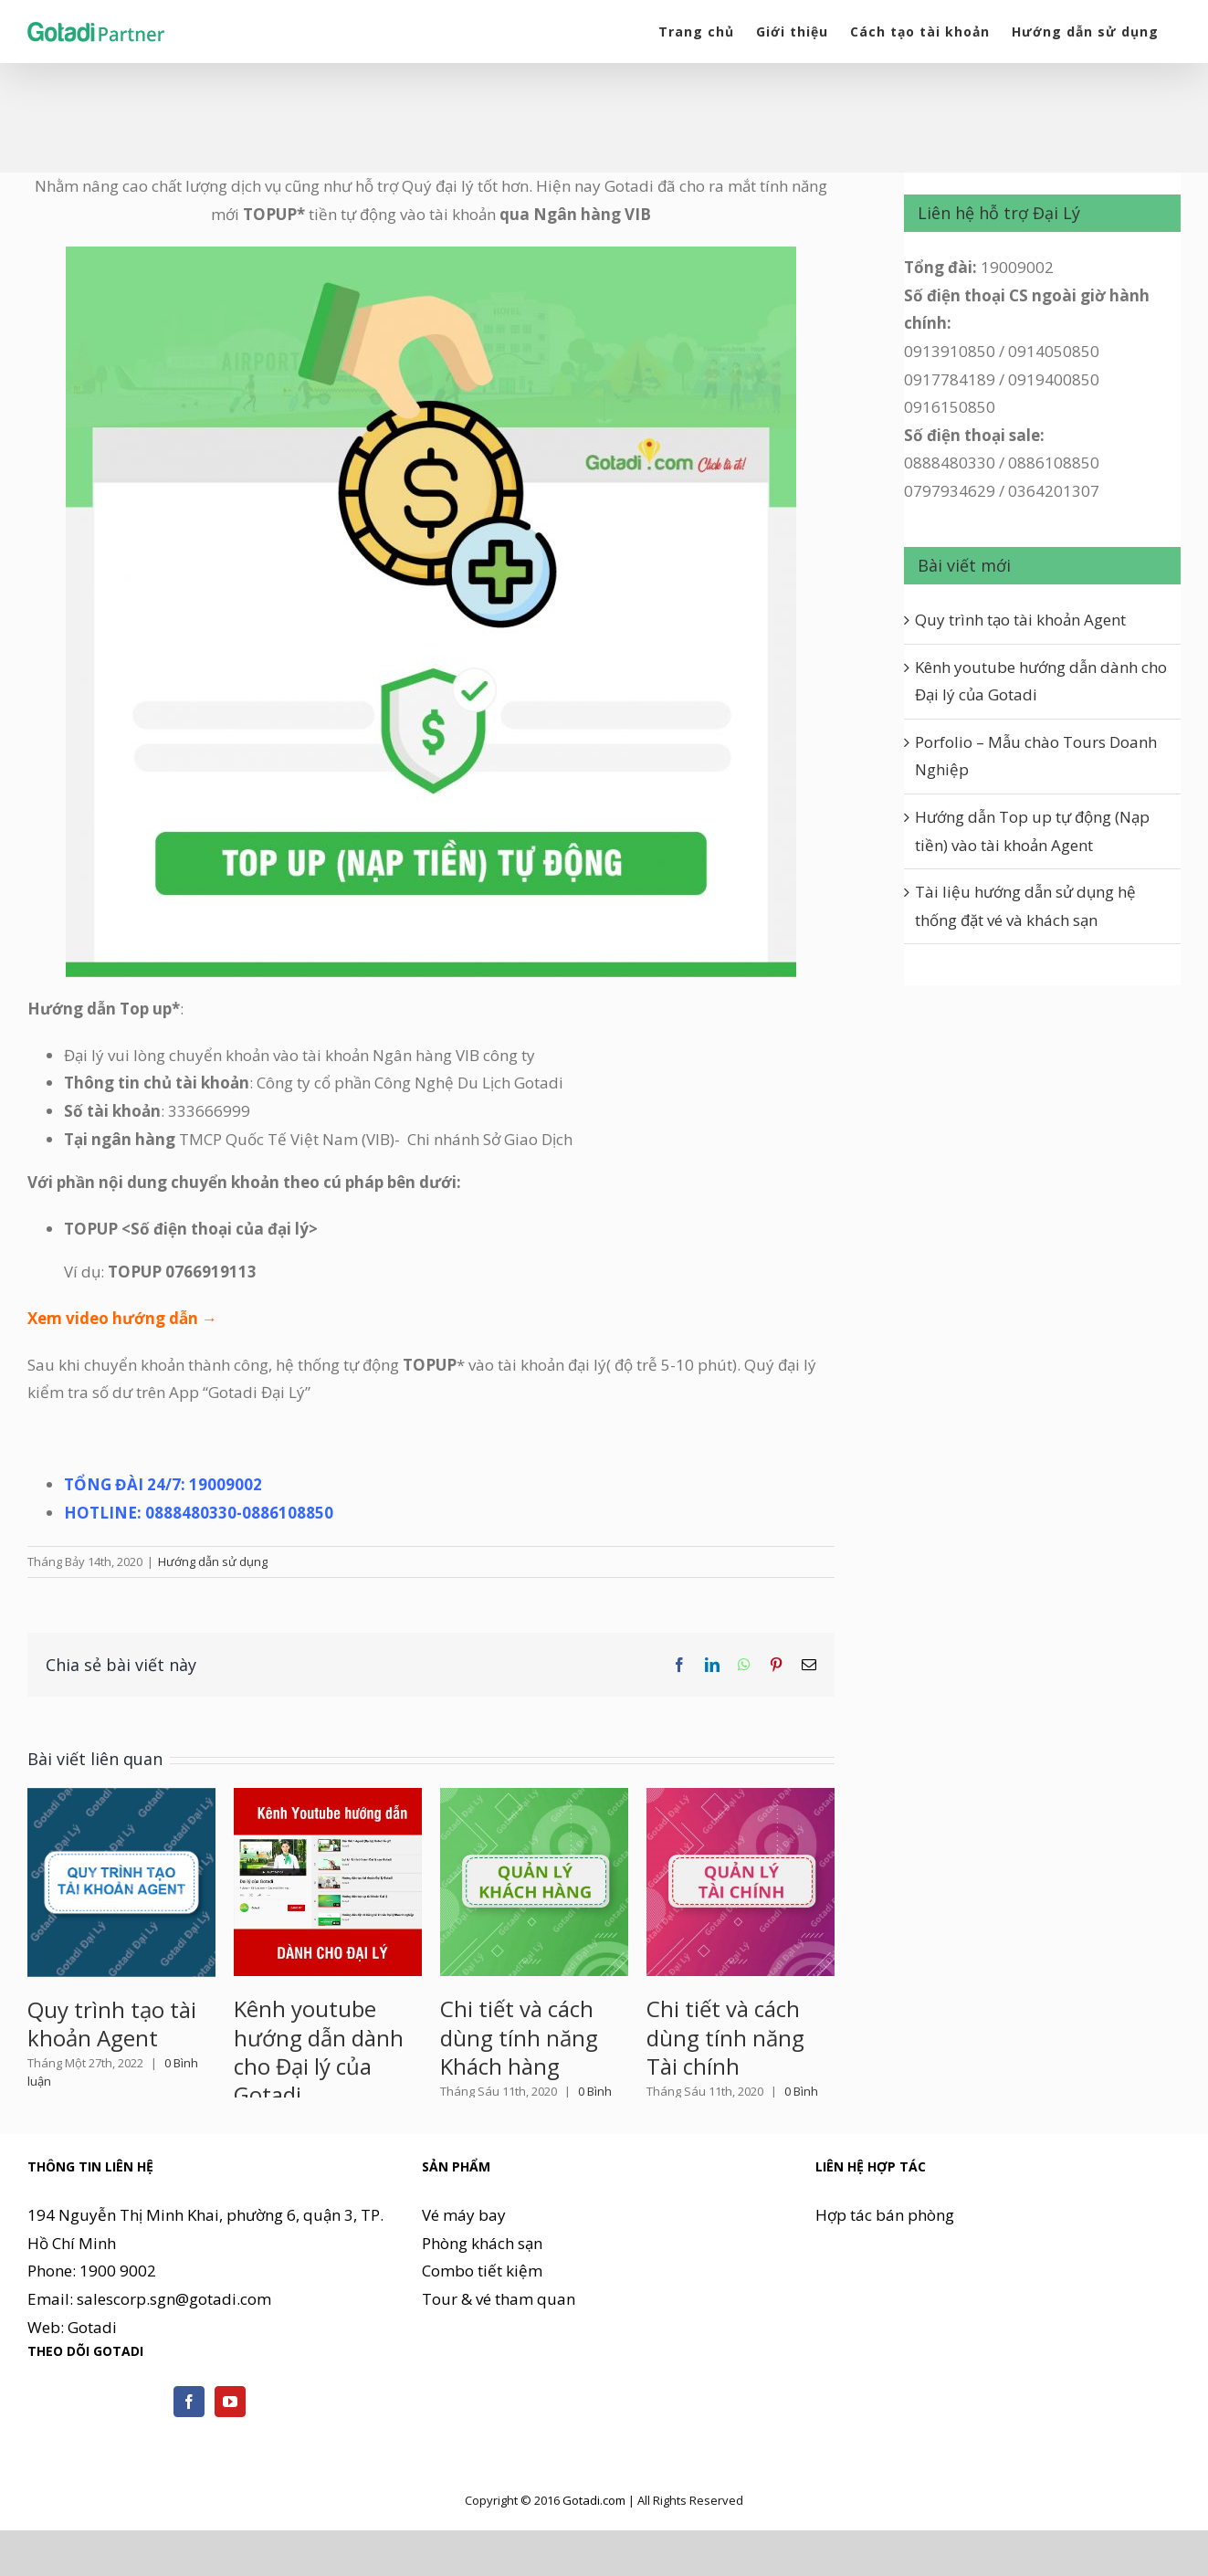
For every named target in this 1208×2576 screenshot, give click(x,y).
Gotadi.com (593, 2557)
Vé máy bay (464, 2271)
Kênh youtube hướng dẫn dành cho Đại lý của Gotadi (319, 2051)
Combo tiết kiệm (482, 2327)
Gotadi (92, 2383)
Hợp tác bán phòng (884, 2271)
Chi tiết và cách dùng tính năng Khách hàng (519, 2036)
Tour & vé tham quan (498, 2355)
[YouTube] (230, 2458)
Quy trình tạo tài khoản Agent (111, 2023)
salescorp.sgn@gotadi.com (174, 2355)
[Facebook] (189, 2458)
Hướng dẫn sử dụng (213, 1561)
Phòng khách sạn (482, 2299)
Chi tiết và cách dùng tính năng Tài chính (725, 2036)
